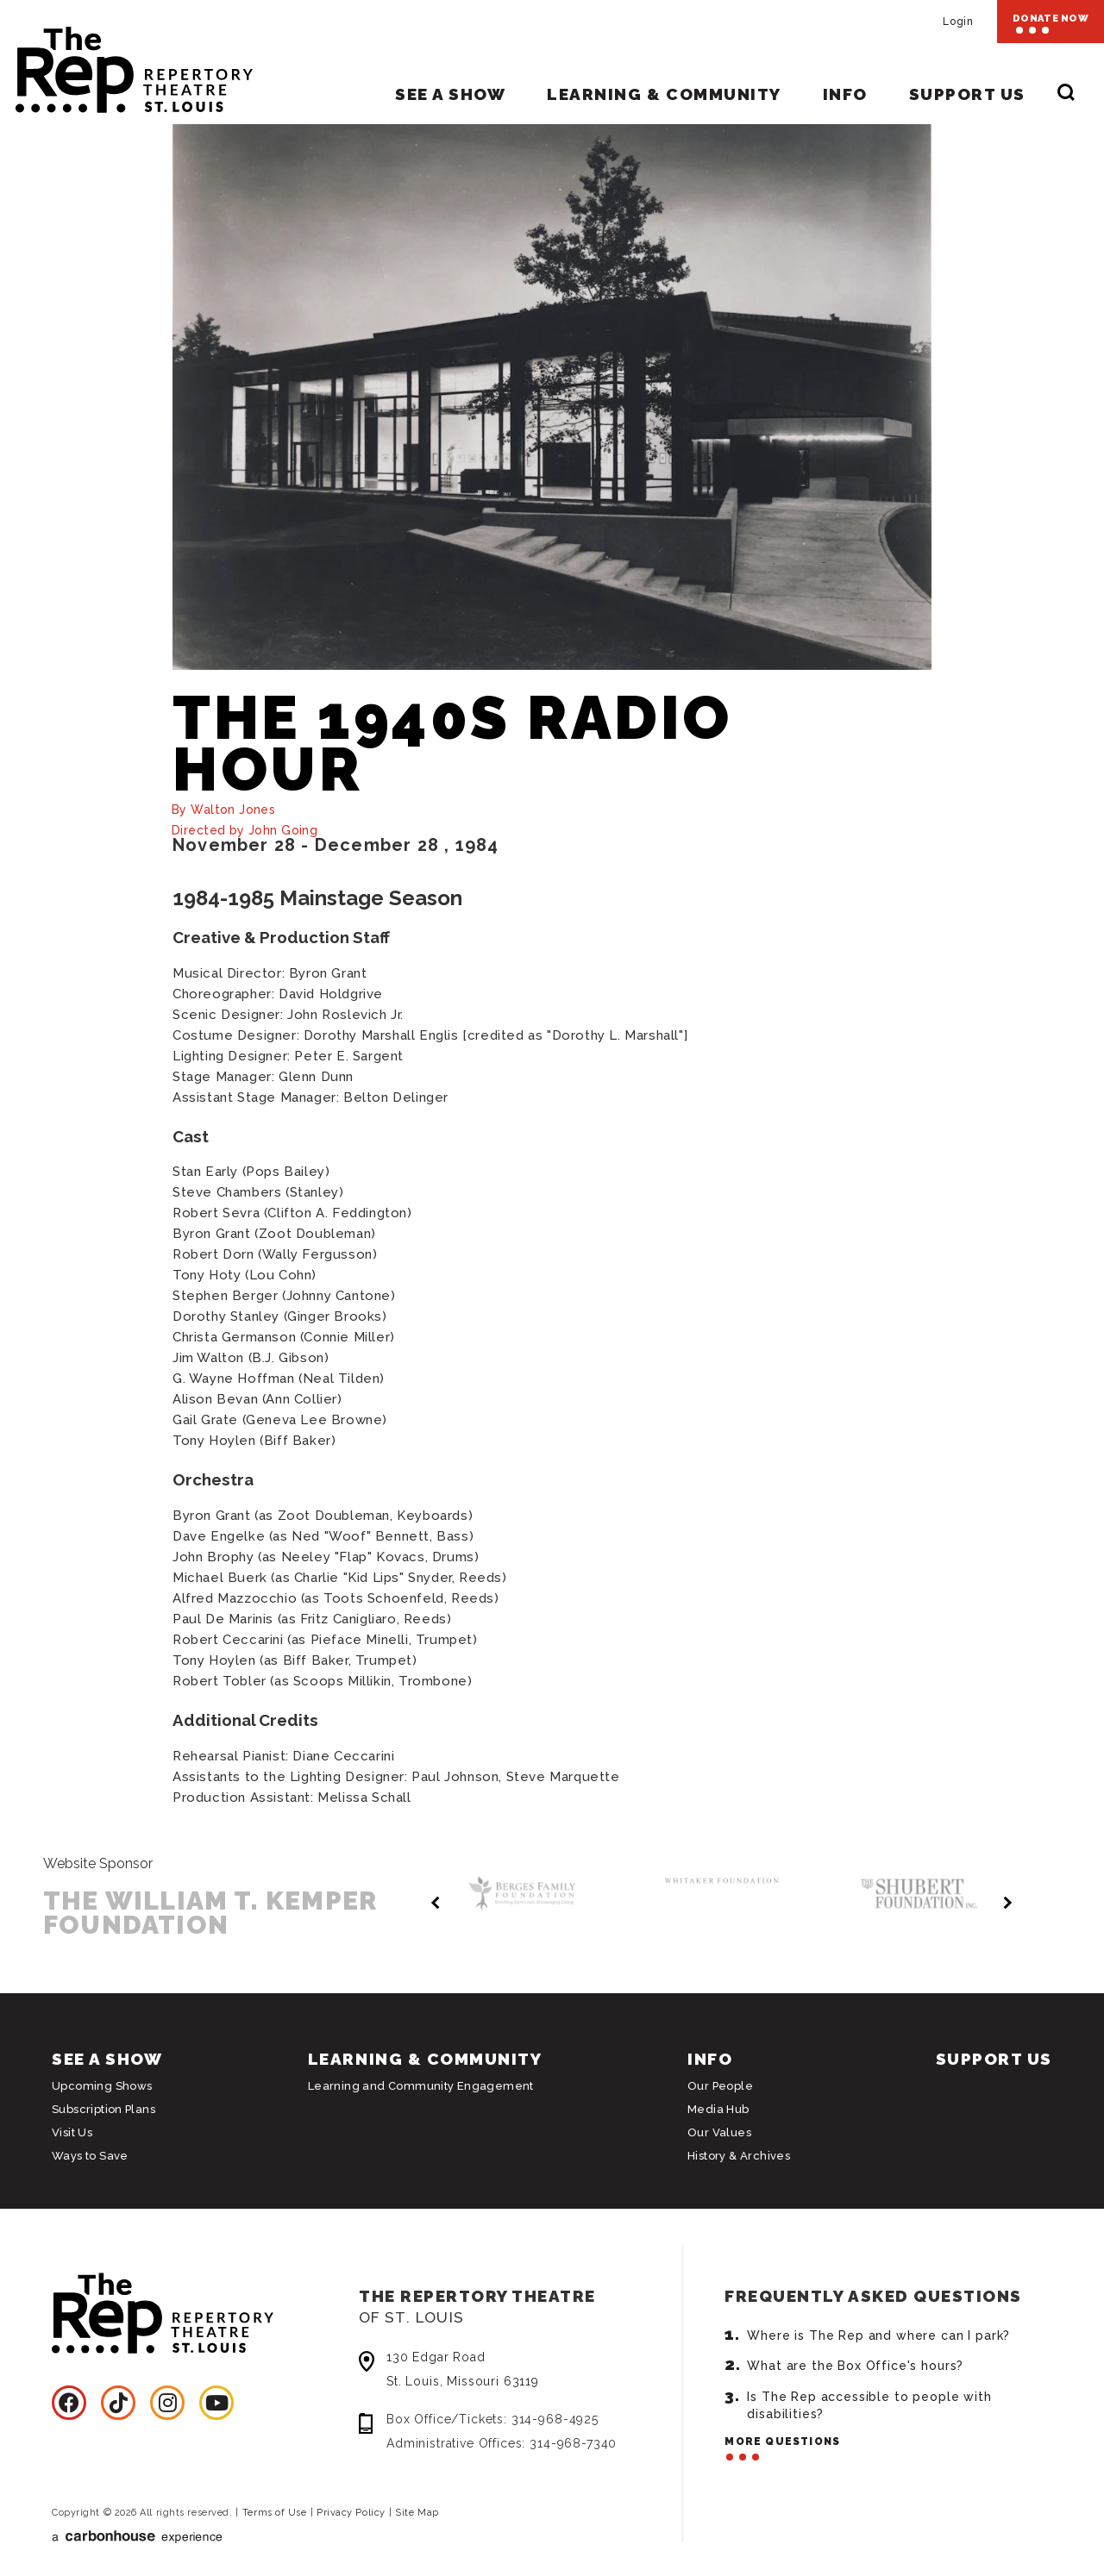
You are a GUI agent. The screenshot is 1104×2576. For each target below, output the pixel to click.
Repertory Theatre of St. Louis (126, 62)
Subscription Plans (103, 2109)
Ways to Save (90, 2155)
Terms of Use (274, 2512)
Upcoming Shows (102, 2085)
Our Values (719, 2132)
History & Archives (738, 2155)
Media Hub (718, 2109)
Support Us (967, 93)
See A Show (450, 93)
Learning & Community (664, 93)
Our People (720, 2085)
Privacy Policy (351, 2512)
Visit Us (72, 2132)
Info (845, 93)
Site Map (416, 2512)
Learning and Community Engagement (421, 2085)
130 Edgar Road (528, 2371)
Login (958, 22)
